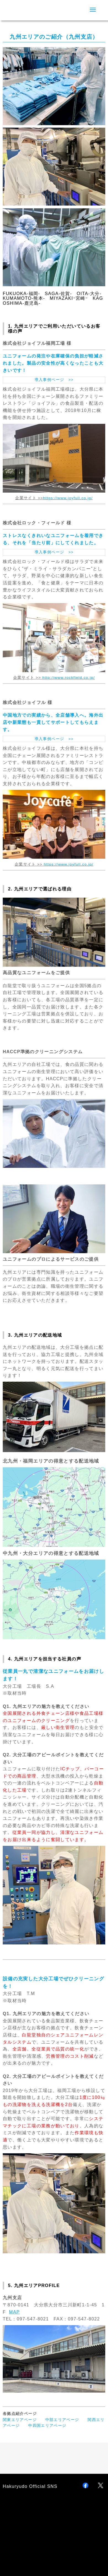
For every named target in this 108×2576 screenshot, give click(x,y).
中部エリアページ (62, 2420)
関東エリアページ (20, 2420)
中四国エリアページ (47, 2425)
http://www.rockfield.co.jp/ (68, 677)
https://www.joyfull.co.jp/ (69, 864)
